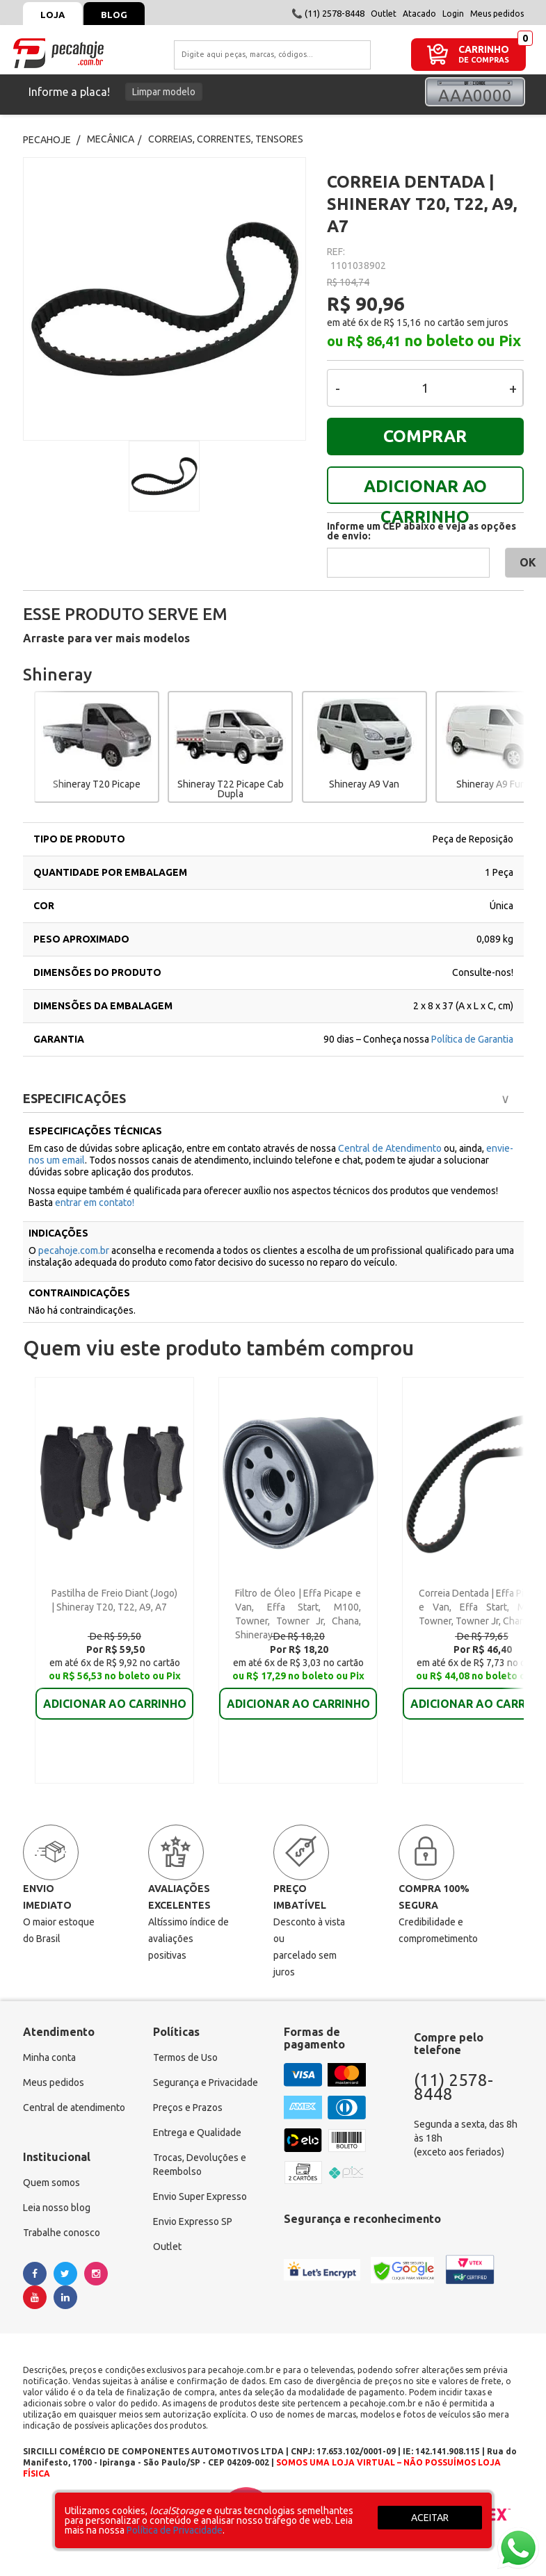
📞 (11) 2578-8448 (327, 13)
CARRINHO (483, 49)
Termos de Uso (185, 2057)
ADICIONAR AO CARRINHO (425, 490)
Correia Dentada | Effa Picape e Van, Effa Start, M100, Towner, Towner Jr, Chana (482, 1607)
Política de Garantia (472, 1039)
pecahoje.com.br (73, 1250)
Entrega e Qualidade (197, 2132)
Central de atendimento (74, 2107)
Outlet (383, 13)
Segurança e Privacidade (205, 2082)
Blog (114, 14)
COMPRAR (425, 436)
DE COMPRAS (483, 60)
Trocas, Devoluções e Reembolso (199, 2164)
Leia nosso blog (56, 2207)
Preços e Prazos (188, 2107)
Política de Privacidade (175, 2530)
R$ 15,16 (402, 322)
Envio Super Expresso (200, 2196)
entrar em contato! (94, 1202)
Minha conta (49, 2057)
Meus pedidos (497, 13)
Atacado (419, 13)
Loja (52, 14)
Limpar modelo (163, 91)
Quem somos (51, 2182)
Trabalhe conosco (61, 2232)
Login (453, 13)
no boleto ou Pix (462, 340)
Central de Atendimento (391, 1148)
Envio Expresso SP (192, 2221)
